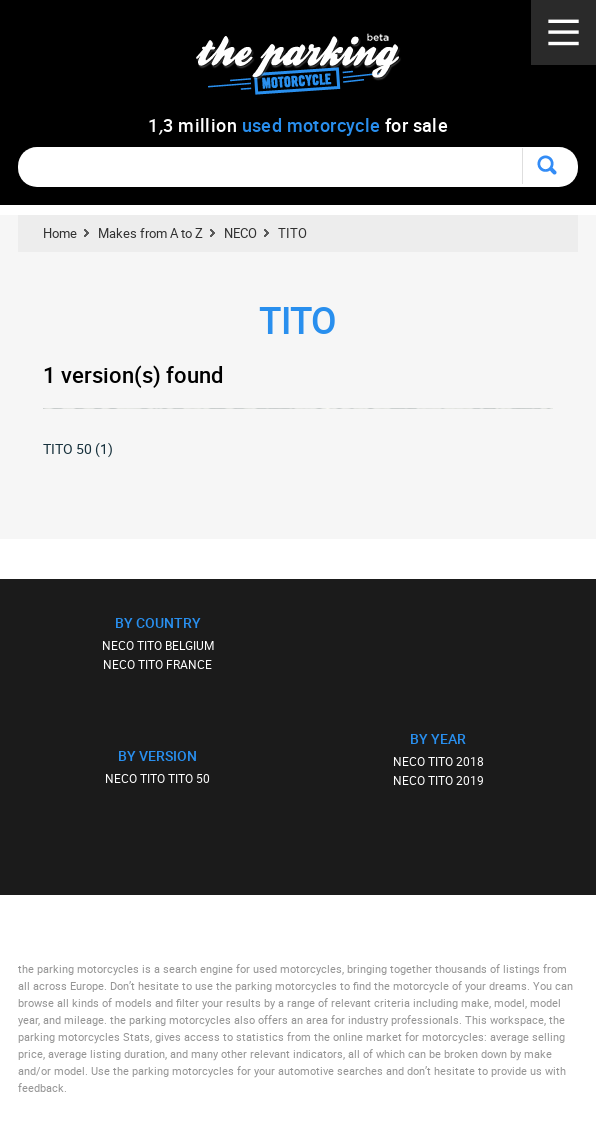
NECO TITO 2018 (438, 761)
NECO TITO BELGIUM (158, 645)
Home (60, 233)
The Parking (308, 69)
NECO (240, 233)
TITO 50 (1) (78, 448)
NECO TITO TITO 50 (157, 778)
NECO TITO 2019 (438, 780)
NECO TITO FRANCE (157, 664)
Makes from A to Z (150, 233)
